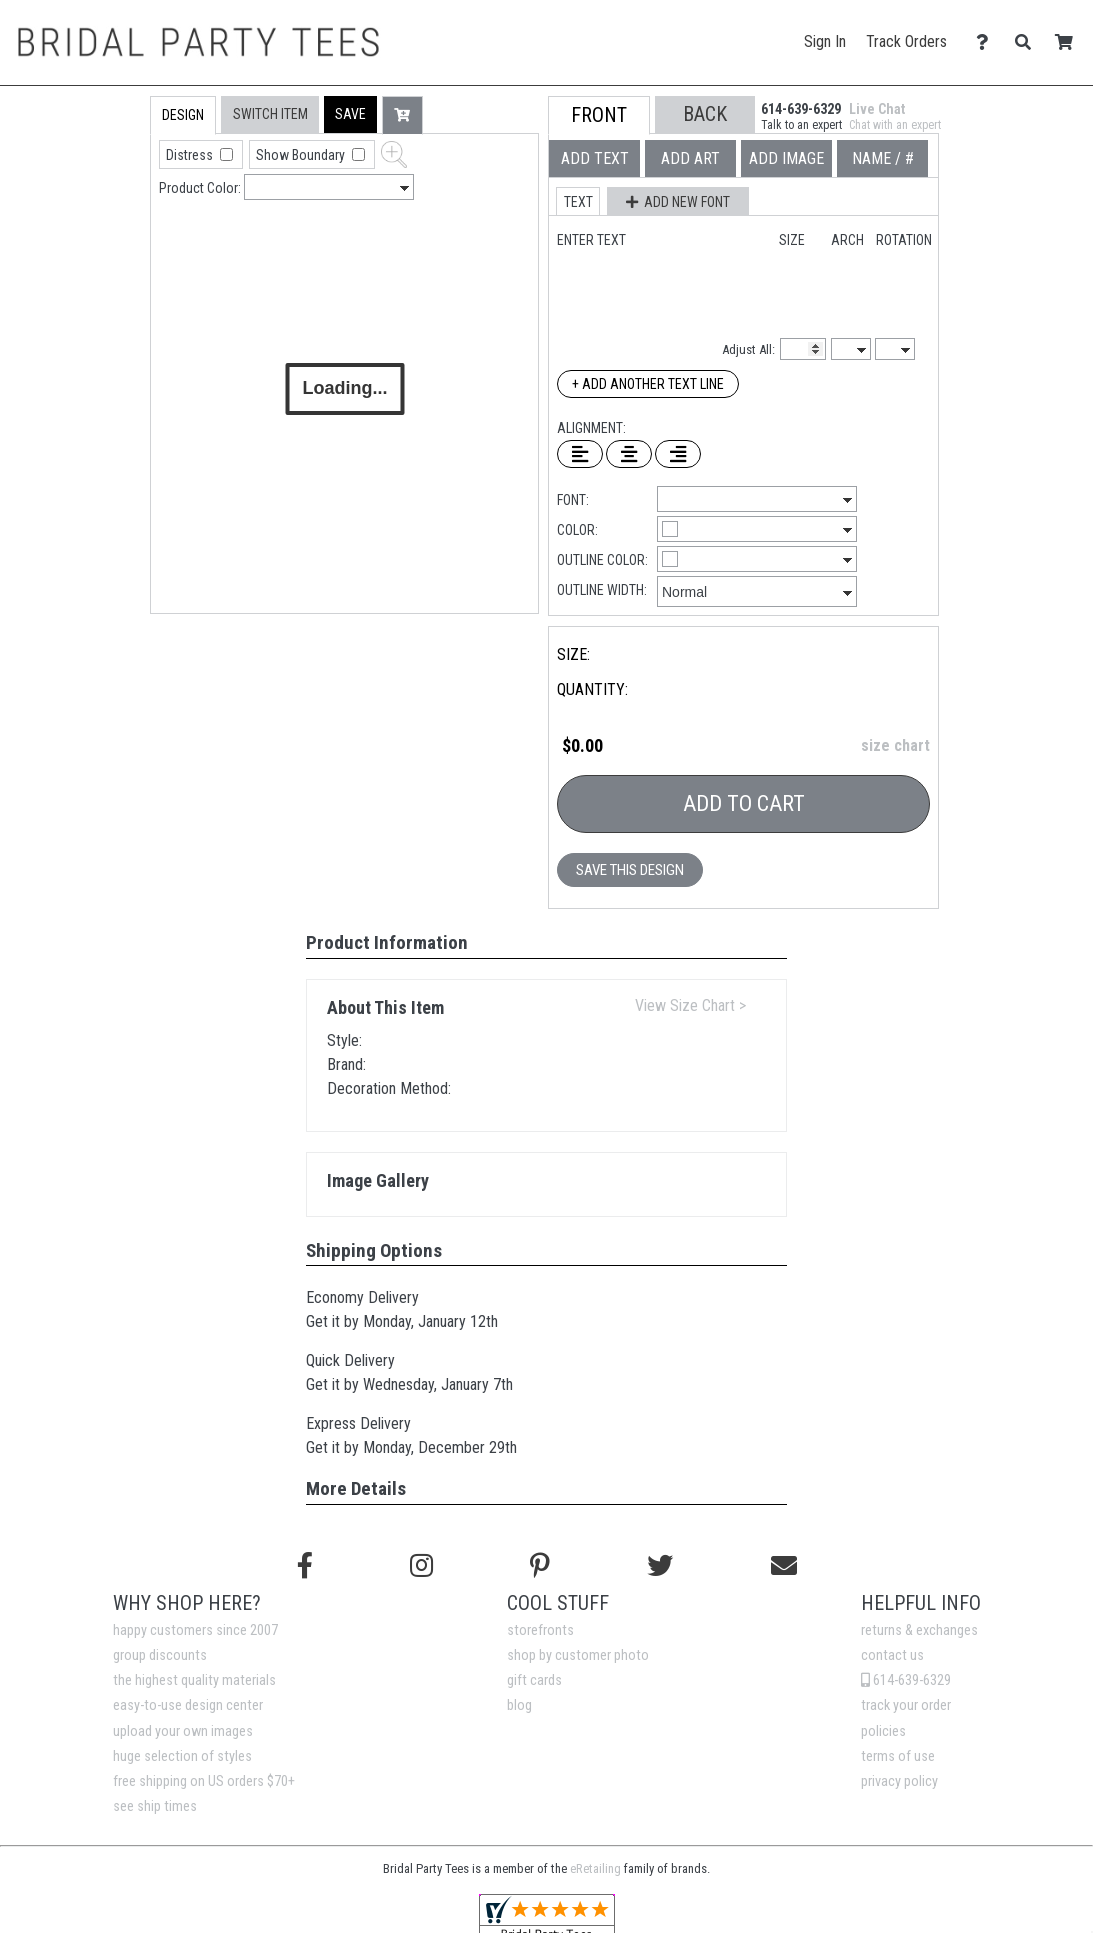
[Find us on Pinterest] (540, 1566)
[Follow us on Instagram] (421, 1566)
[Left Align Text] (580, 454)
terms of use (898, 1756)
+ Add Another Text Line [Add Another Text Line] (648, 384)
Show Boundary (302, 155)
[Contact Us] (987, 42)
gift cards (534, 1680)
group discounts (160, 1655)
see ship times (155, 1806)
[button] (350, 114)
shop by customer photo (578, 1655)
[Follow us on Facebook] (305, 1566)
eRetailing (595, 1868)
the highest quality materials (194, 1680)
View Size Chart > (690, 1005)
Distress (191, 155)
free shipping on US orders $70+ (204, 1781)
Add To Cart (744, 803)
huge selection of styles (182, 1756)
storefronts (540, 1630)
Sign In (825, 41)
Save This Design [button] (630, 870)
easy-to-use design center (188, 1705)
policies (883, 1731)
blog (519, 1705)
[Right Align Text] (678, 454)
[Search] (1028, 42)
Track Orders (906, 41)
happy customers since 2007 (195, 1630)
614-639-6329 (906, 1680)
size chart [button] (895, 745)
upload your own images (183, 1731)
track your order (906, 1705)
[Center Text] (629, 454)
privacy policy (899, 1781)
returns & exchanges (919, 1630)
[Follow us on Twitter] (660, 1566)
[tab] (107, 223)
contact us (892, 1655)
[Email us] (784, 1566)
